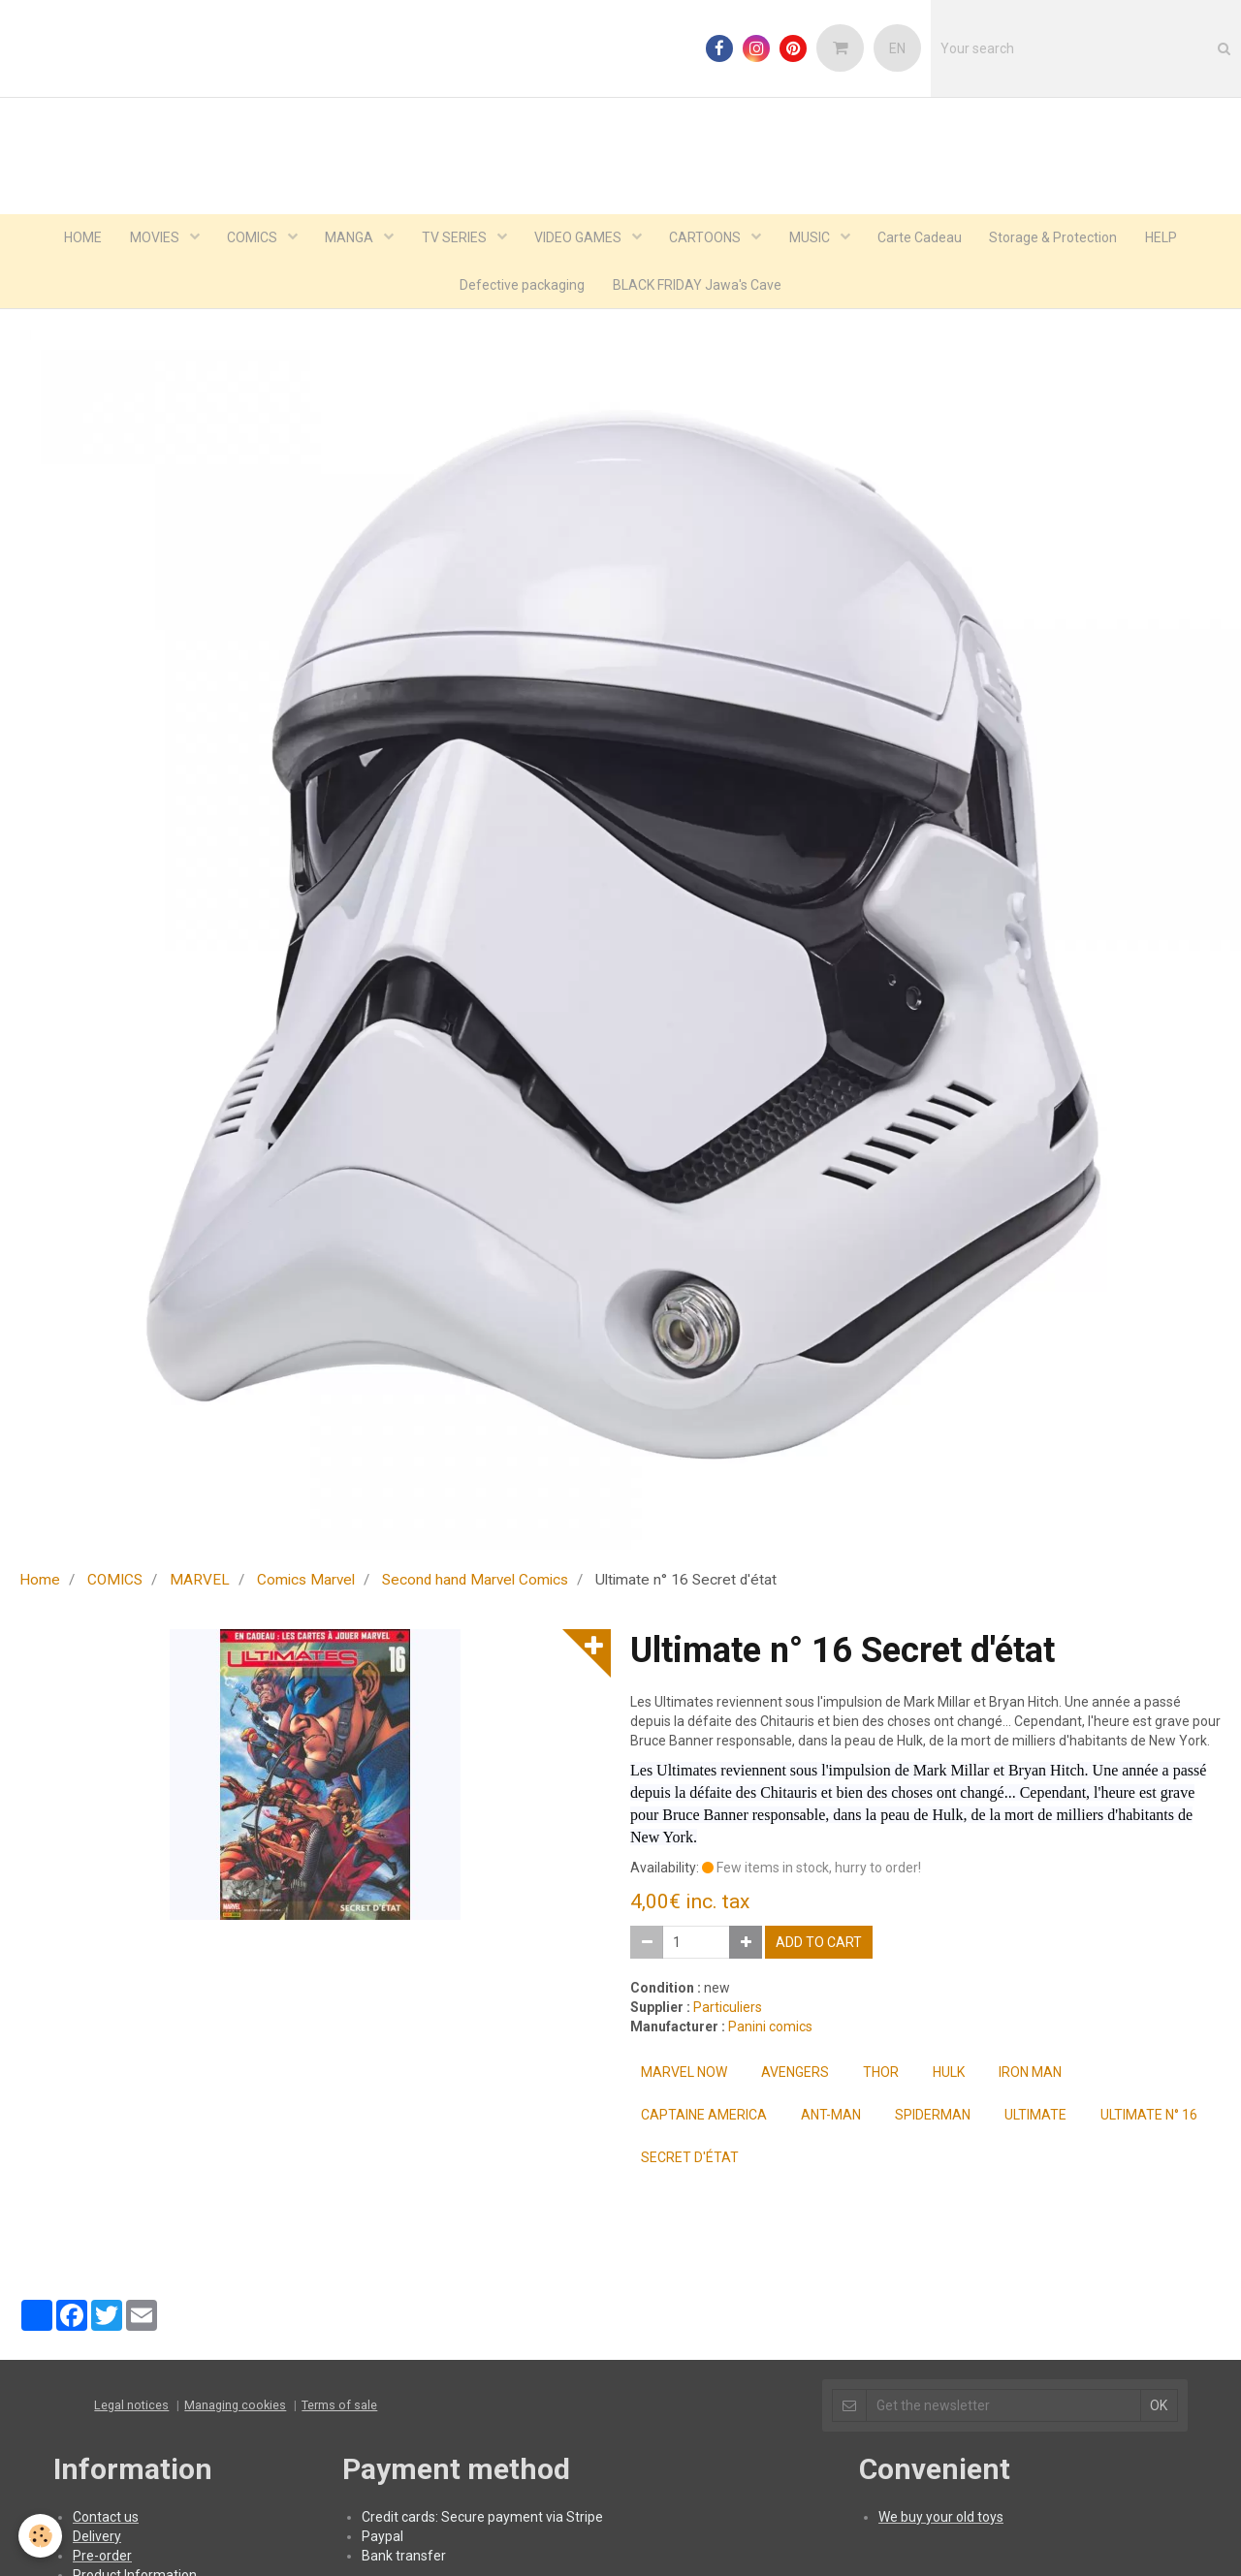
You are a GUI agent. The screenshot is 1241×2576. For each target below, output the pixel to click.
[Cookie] (41, 2536)
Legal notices (131, 2408)
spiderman (933, 2117)
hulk (949, 2075)
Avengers (795, 2075)
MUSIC (814, 238)
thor (881, 2075)
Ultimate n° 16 (1148, 2117)
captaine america (704, 2117)
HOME (75, 238)
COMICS (248, 238)
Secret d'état (690, 2160)
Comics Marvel (306, 1582)
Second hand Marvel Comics (475, 1582)
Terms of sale (339, 2408)
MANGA (347, 238)
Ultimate (1035, 2117)
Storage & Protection (1060, 238)
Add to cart (819, 1945)
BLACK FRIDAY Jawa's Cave (698, 287)
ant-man (831, 2117)
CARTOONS (708, 238)
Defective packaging (522, 287)
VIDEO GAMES (579, 238)
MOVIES (149, 238)
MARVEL (200, 1582)
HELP (1169, 238)
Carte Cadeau (924, 238)
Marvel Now (684, 2075)
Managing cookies (235, 2408)
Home (39, 1582)
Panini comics (770, 2029)
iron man (1030, 2075)
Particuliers (727, 2010)
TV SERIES (454, 238)
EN (897, 48)
